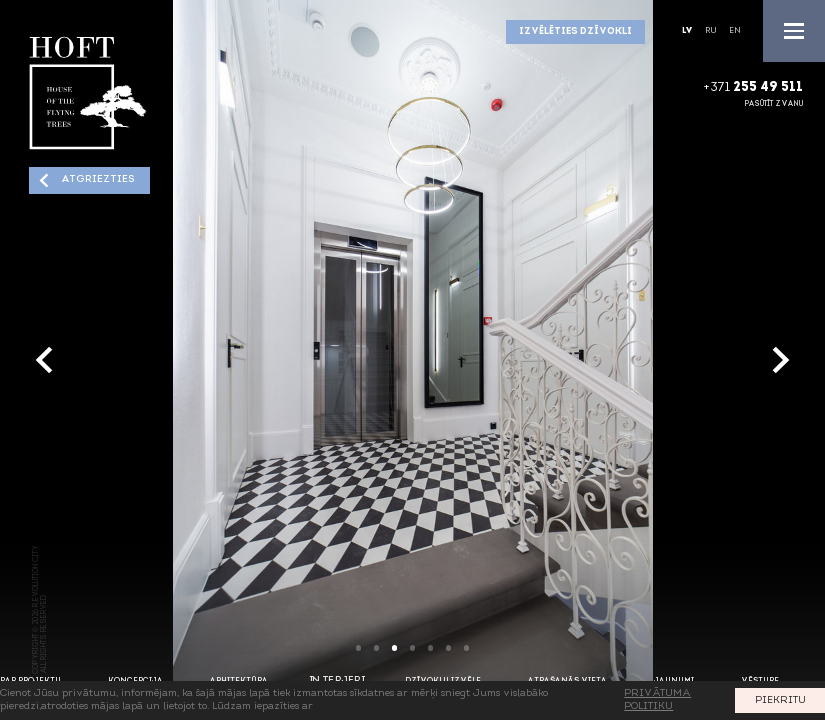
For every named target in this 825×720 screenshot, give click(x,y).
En (735, 31)
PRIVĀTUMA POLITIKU (657, 699)
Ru (711, 31)
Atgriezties (97, 179)
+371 (753, 88)
